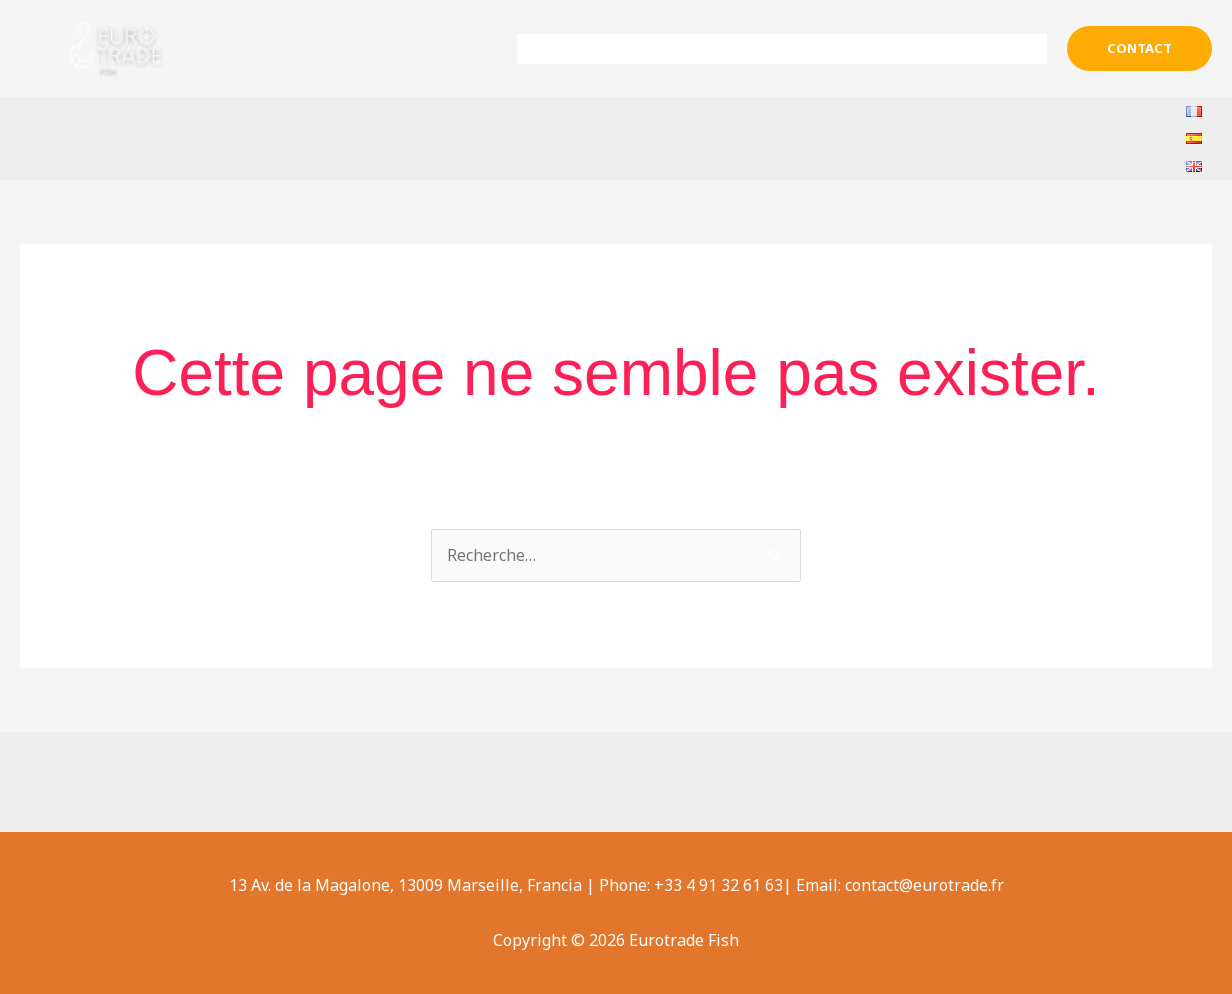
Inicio (554, 49)
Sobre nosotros (664, 49)
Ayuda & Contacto (965, 49)
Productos (810, 49)
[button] (1139, 48)
